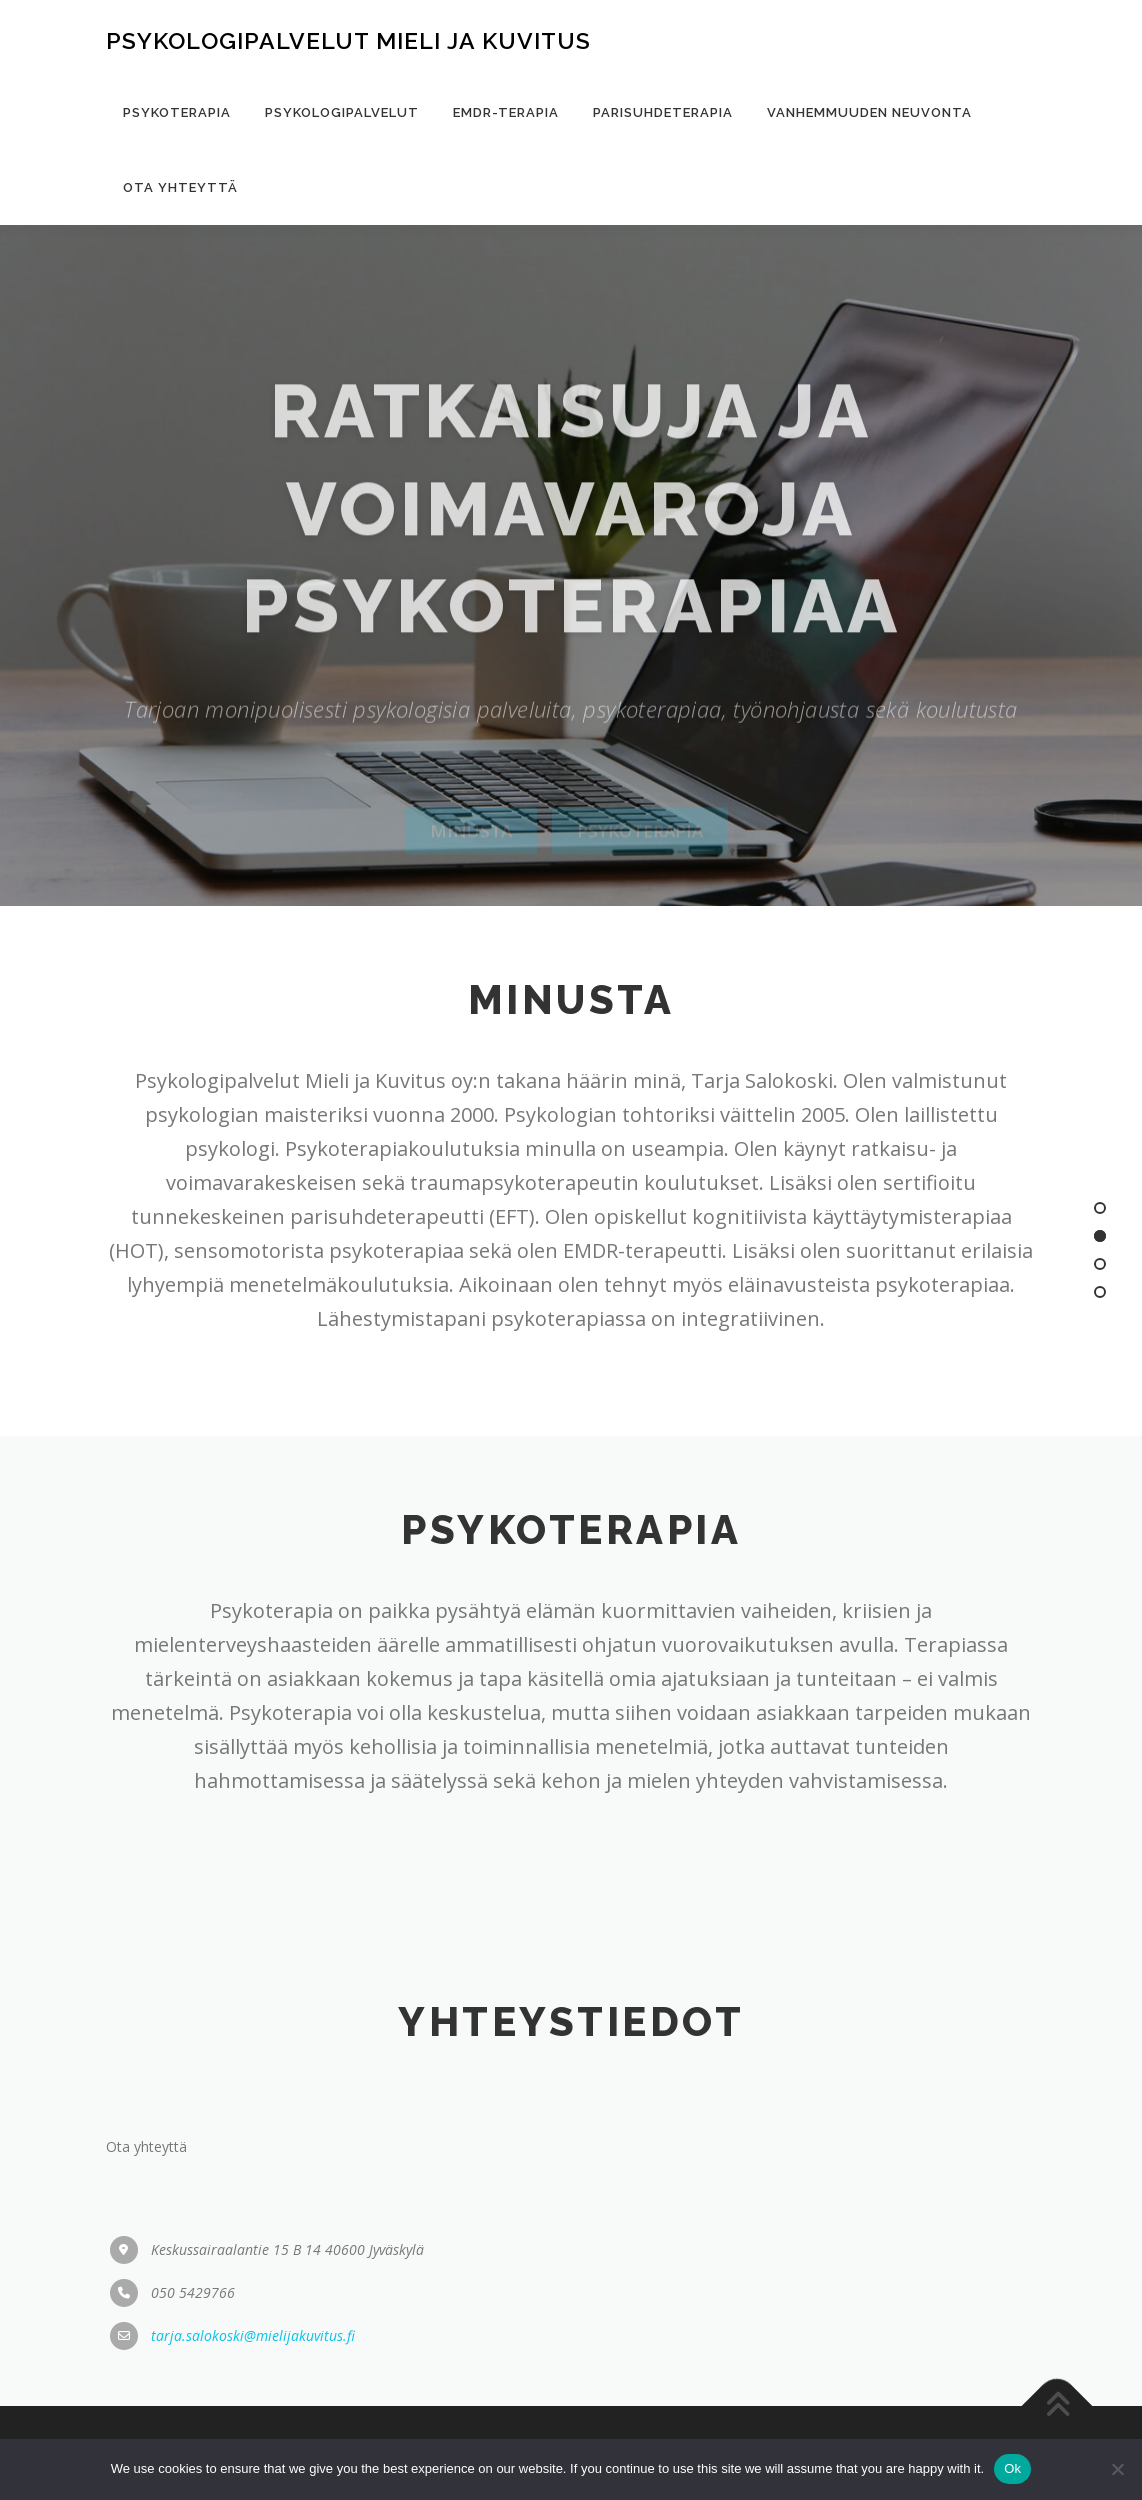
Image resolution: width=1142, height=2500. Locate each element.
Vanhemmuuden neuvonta (869, 112)
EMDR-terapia (506, 112)
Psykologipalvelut (342, 112)
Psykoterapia (177, 112)
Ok (1012, 2468)
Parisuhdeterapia (663, 112)
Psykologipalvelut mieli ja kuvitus (348, 40)
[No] (1117, 2469)
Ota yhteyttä (180, 187)
